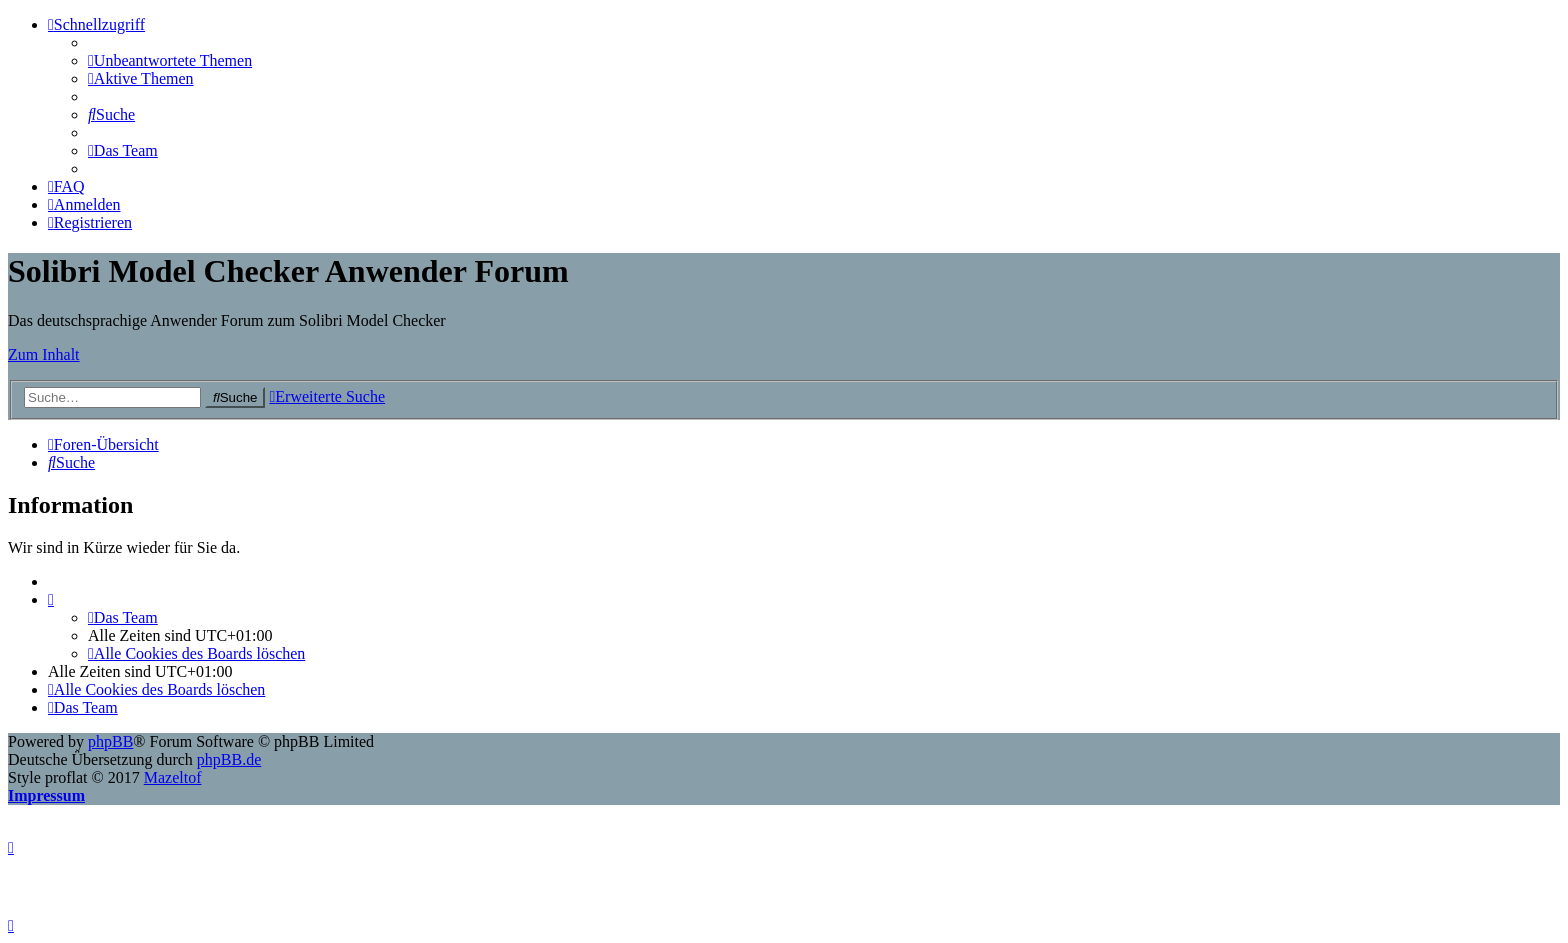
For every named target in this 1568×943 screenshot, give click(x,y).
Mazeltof (173, 777)
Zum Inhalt (44, 354)
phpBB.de (229, 759)
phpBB (110, 741)
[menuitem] (170, 60)
